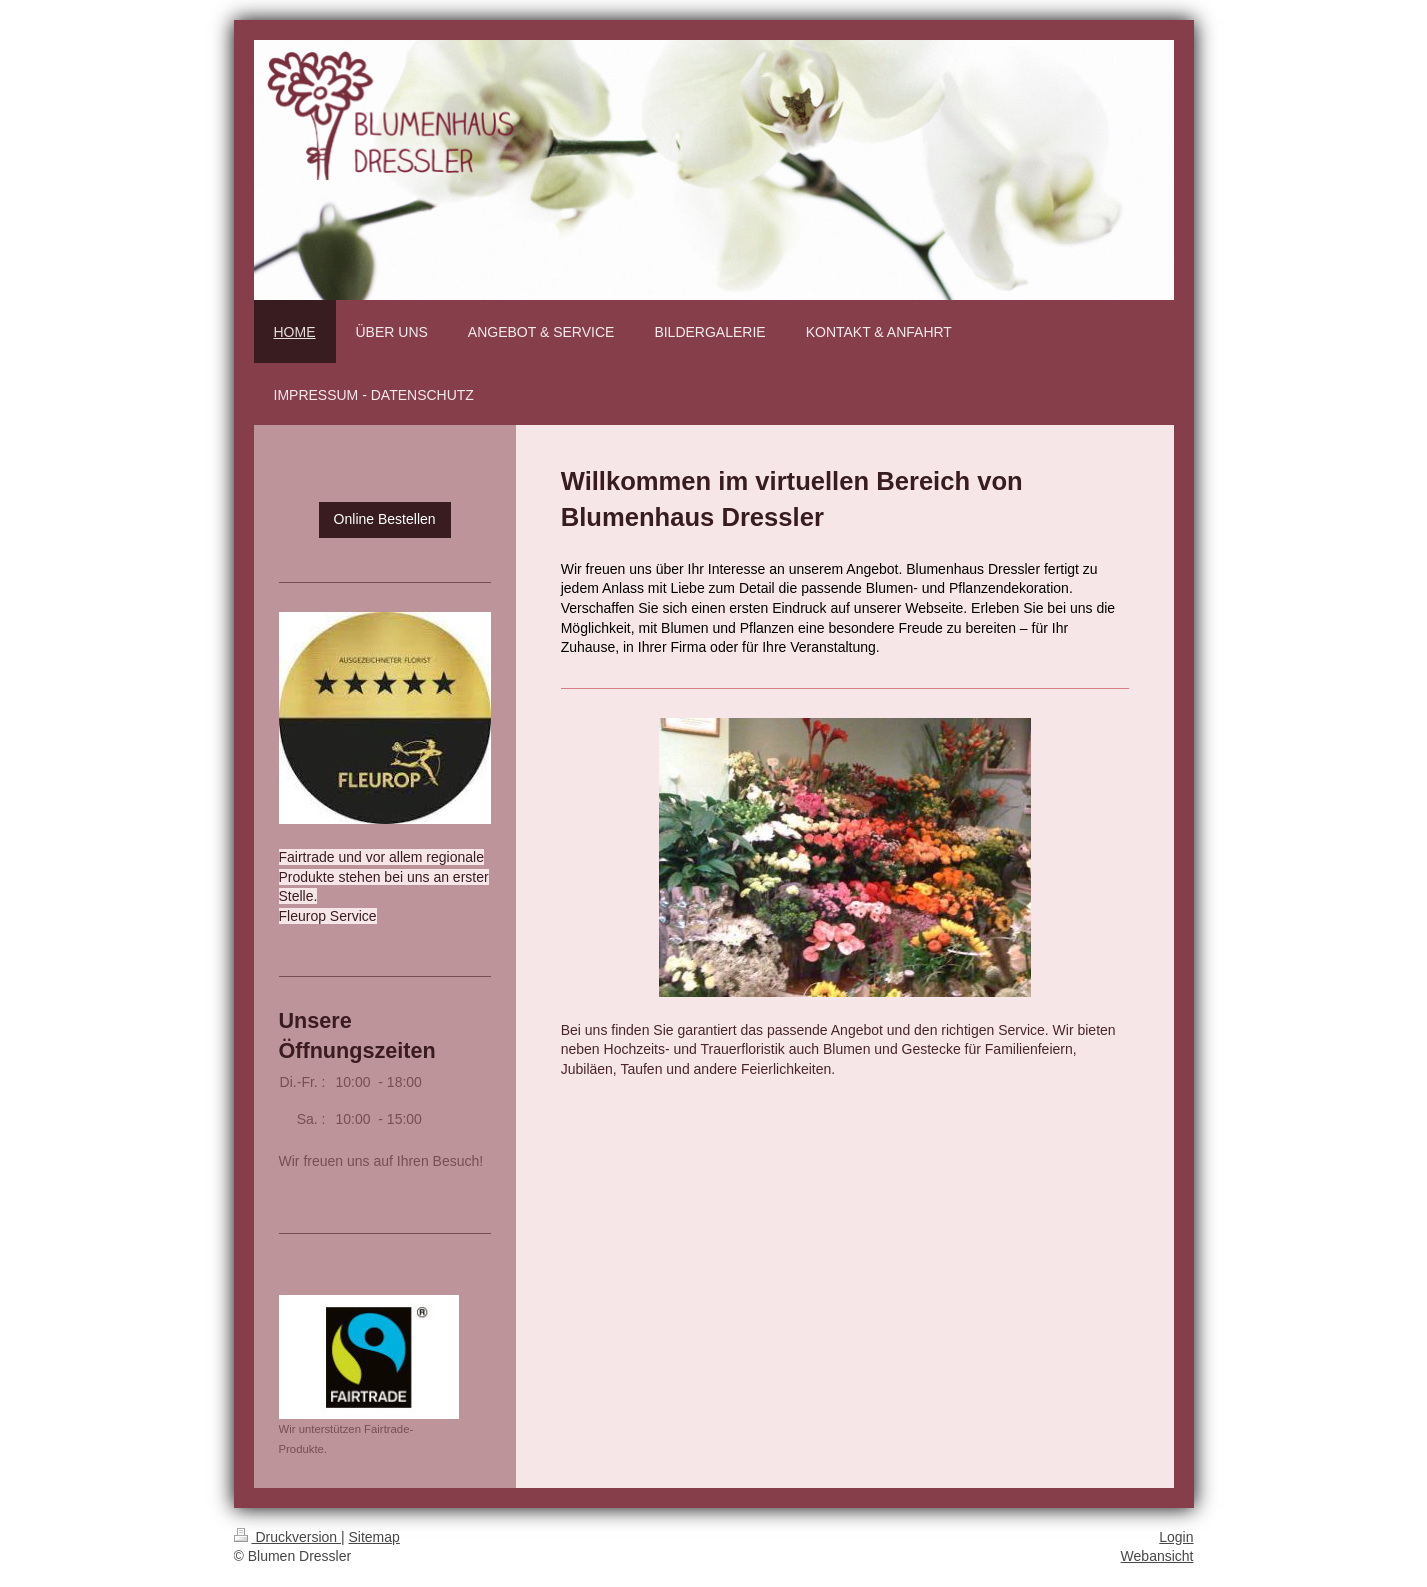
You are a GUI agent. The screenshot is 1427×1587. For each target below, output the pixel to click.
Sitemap (374, 1537)
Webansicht (1157, 1556)
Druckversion (287, 1537)
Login (1176, 1537)
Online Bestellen (385, 519)
